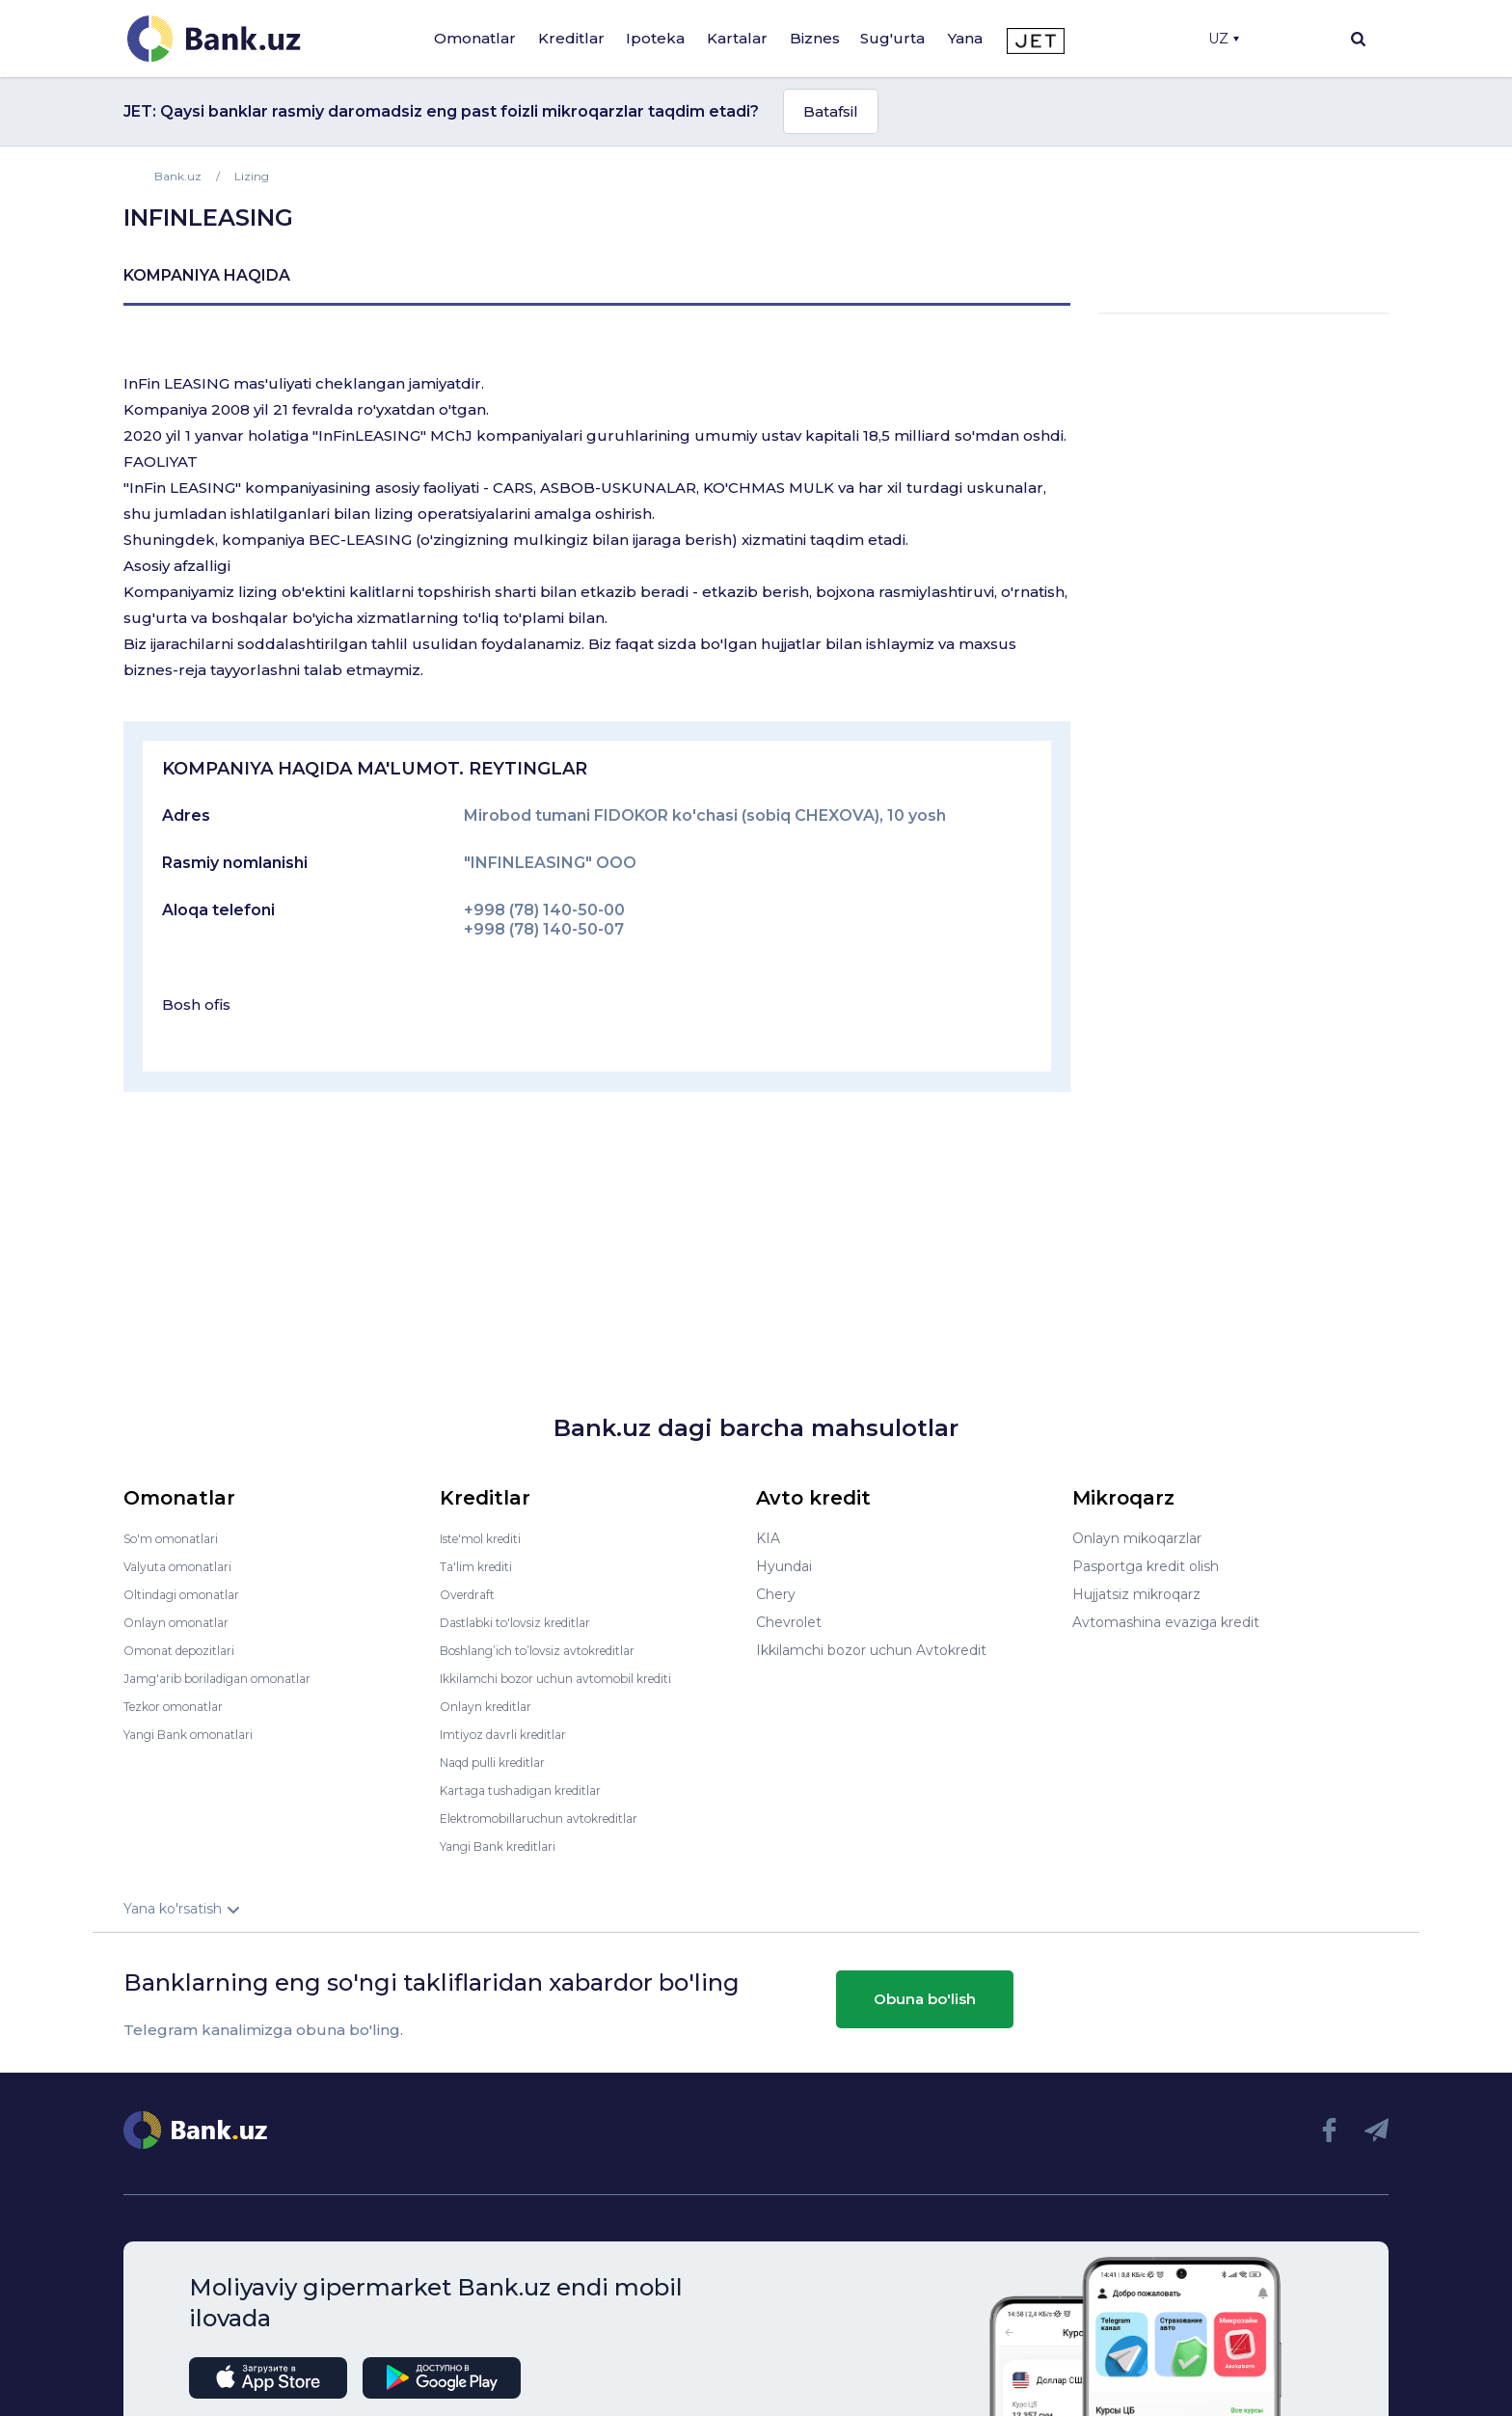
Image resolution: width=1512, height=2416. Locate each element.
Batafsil (830, 111)
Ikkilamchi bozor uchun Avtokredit (871, 1650)
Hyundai (784, 1566)
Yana (965, 38)
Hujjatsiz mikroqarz (1136, 1594)
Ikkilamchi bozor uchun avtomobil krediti (576, 1678)
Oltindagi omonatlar (190, 1594)
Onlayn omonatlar (183, 1622)
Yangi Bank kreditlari (508, 1846)
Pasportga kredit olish (1145, 1566)
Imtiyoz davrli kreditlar (514, 1734)
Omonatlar (475, 38)
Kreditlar (571, 38)
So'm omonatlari (178, 1538)
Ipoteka (655, 38)
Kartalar (737, 38)
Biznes (815, 38)
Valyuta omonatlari (186, 1566)
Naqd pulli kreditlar (502, 1762)
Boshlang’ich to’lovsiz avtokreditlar (555, 1650)
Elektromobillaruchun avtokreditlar (555, 1818)
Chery (776, 1594)
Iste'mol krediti (490, 1538)
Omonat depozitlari (188, 1650)
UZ (1223, 38)
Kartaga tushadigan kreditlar (535, 1790)
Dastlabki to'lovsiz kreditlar (528, 1622)
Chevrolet (789, 1622)
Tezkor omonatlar (182, 1706)
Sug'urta (892, 38)
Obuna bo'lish (925, 1999)
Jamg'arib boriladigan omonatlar (231, 1678)
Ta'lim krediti (482, 1566)
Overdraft (471, 1594)
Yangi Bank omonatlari (199, 1734)
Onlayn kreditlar (492, 1706)
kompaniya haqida (206, 275)
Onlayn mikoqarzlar (1137, 1538)
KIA (768, 1538)
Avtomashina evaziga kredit (1165, 1622)
